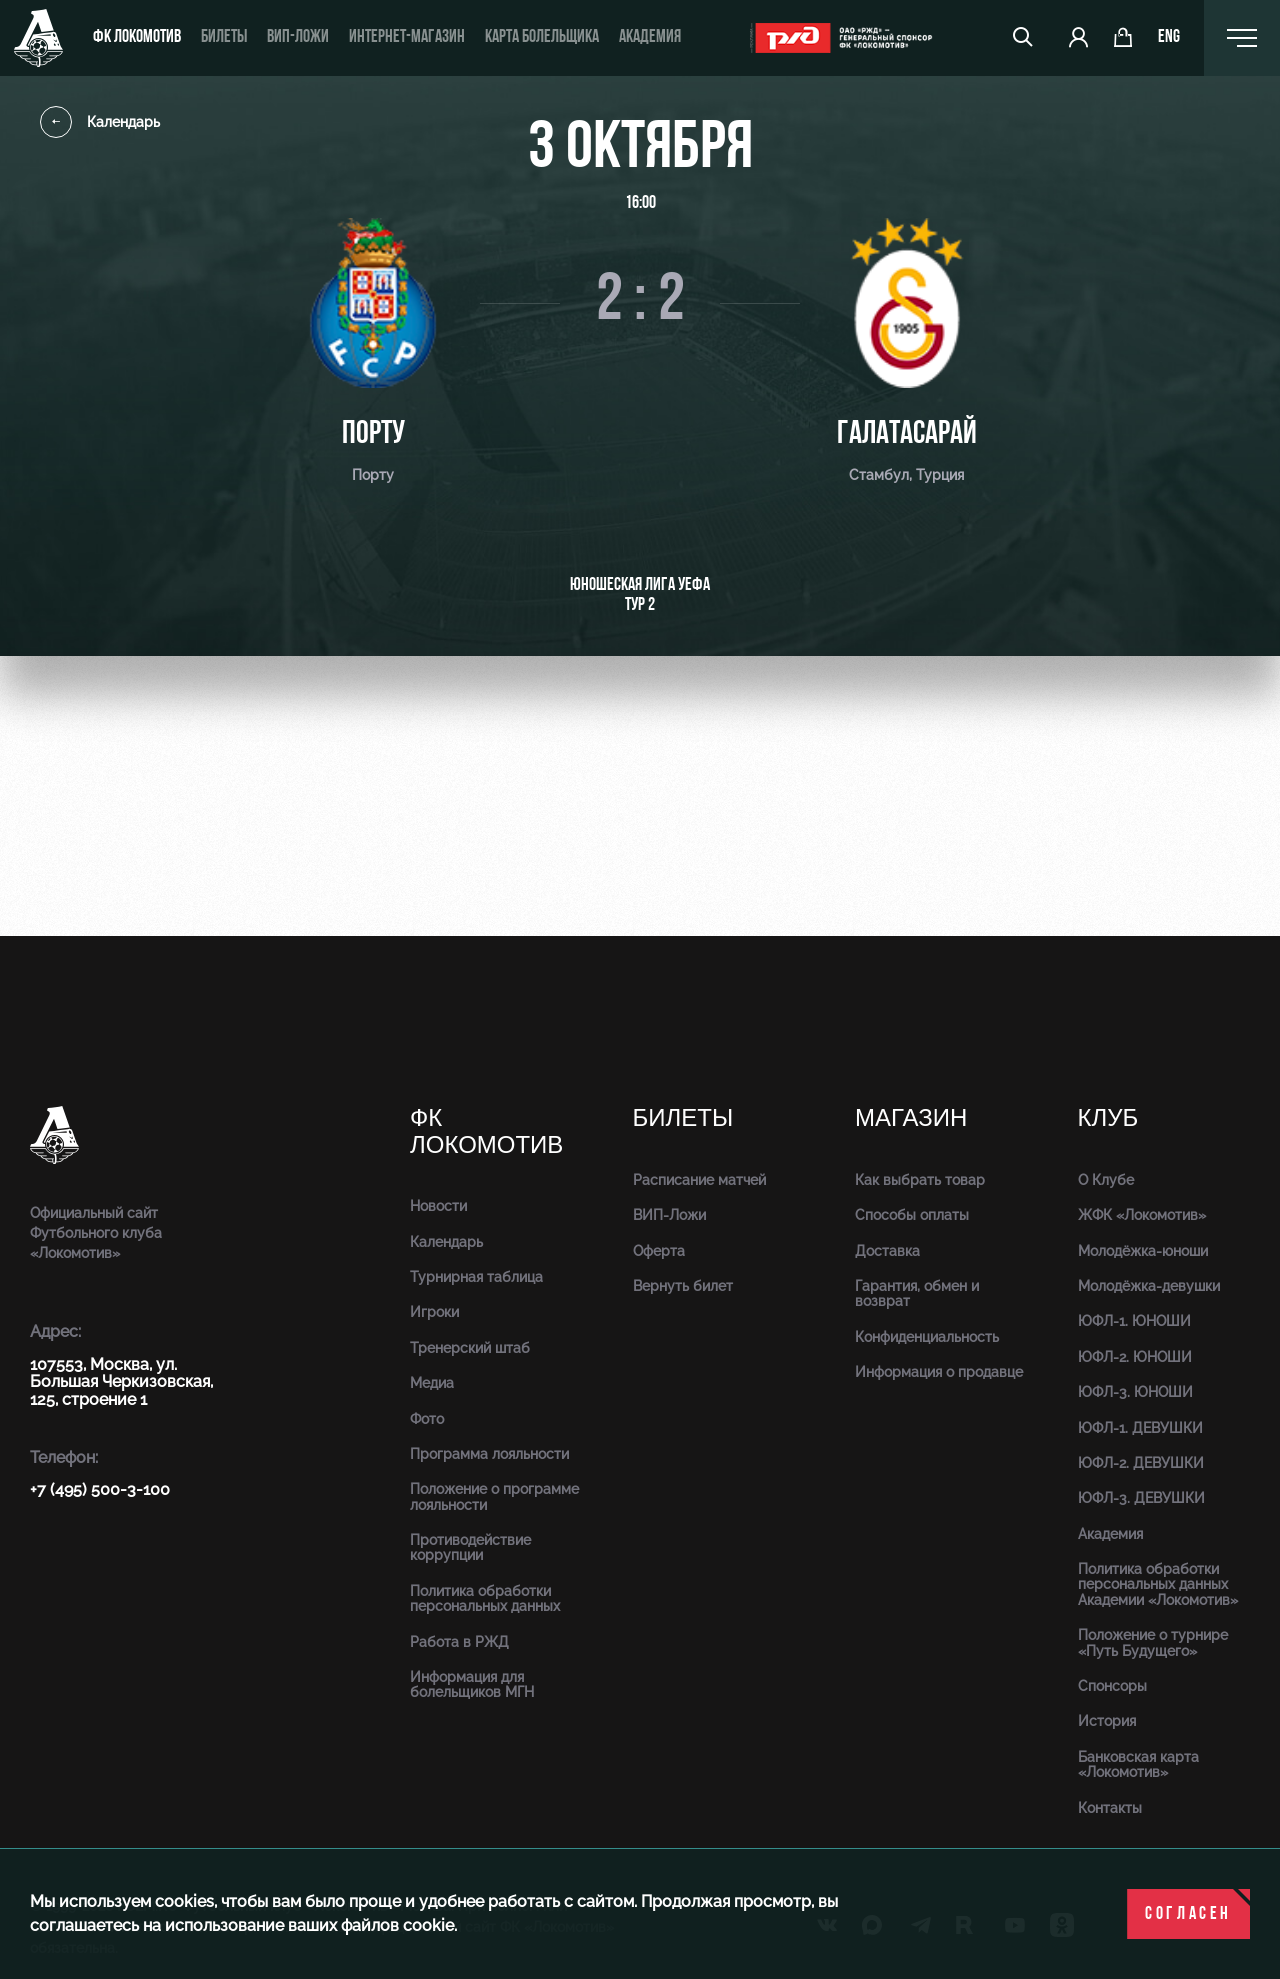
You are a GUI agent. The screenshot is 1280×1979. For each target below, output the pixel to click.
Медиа (432, 1383)
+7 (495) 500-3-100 (100, 1489)
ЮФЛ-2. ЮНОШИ (1135, 1357)
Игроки (434, 1312)
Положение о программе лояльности (494, 1496)
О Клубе (1106, 1180)
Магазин (911, 1118)
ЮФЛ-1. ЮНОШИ (1134, 1321)
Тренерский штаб (470, 1348)
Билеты (224, 37)
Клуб (1108, 1118)
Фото (427, 1419)
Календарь (100, 122)
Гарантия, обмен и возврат (917, 1293)
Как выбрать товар (920, 1180)
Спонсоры (1112, 1686)
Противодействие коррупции (470, 1547)
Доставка (887, 1251)
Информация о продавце (939, 1372)
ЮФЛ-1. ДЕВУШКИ (1140, 1428)
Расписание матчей (699, 1180)
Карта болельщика (542, 37)
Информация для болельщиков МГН (472, 1684)
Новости (438, 1206)
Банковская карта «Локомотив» (1138, 1764)
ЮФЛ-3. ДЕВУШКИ (1141, 1498)
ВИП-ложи (298, 37)
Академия (650, 37)
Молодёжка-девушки (1149, 1286)
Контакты (1110, 1808)
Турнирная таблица (476, 1277)
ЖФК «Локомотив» (1142, 1215)
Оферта (659, 1251)
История (1107, 1721)
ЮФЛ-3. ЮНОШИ (1135, 1392)
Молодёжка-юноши (1143, 1251)
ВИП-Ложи (669, 1215)
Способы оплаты (912, 1215)
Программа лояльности (489, 1454)
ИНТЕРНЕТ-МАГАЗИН (407, 37)
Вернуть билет (683, 1286)
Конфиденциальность (927, 1337)
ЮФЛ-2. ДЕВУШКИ (1141, 1463)
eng (1169, 38)
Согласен (1188, 1914)
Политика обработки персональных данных (485, 1598)
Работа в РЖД (459, 1642)
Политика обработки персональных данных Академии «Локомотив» (1158, 1584)
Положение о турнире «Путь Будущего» (1153, 1642)
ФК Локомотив (137, 37)
